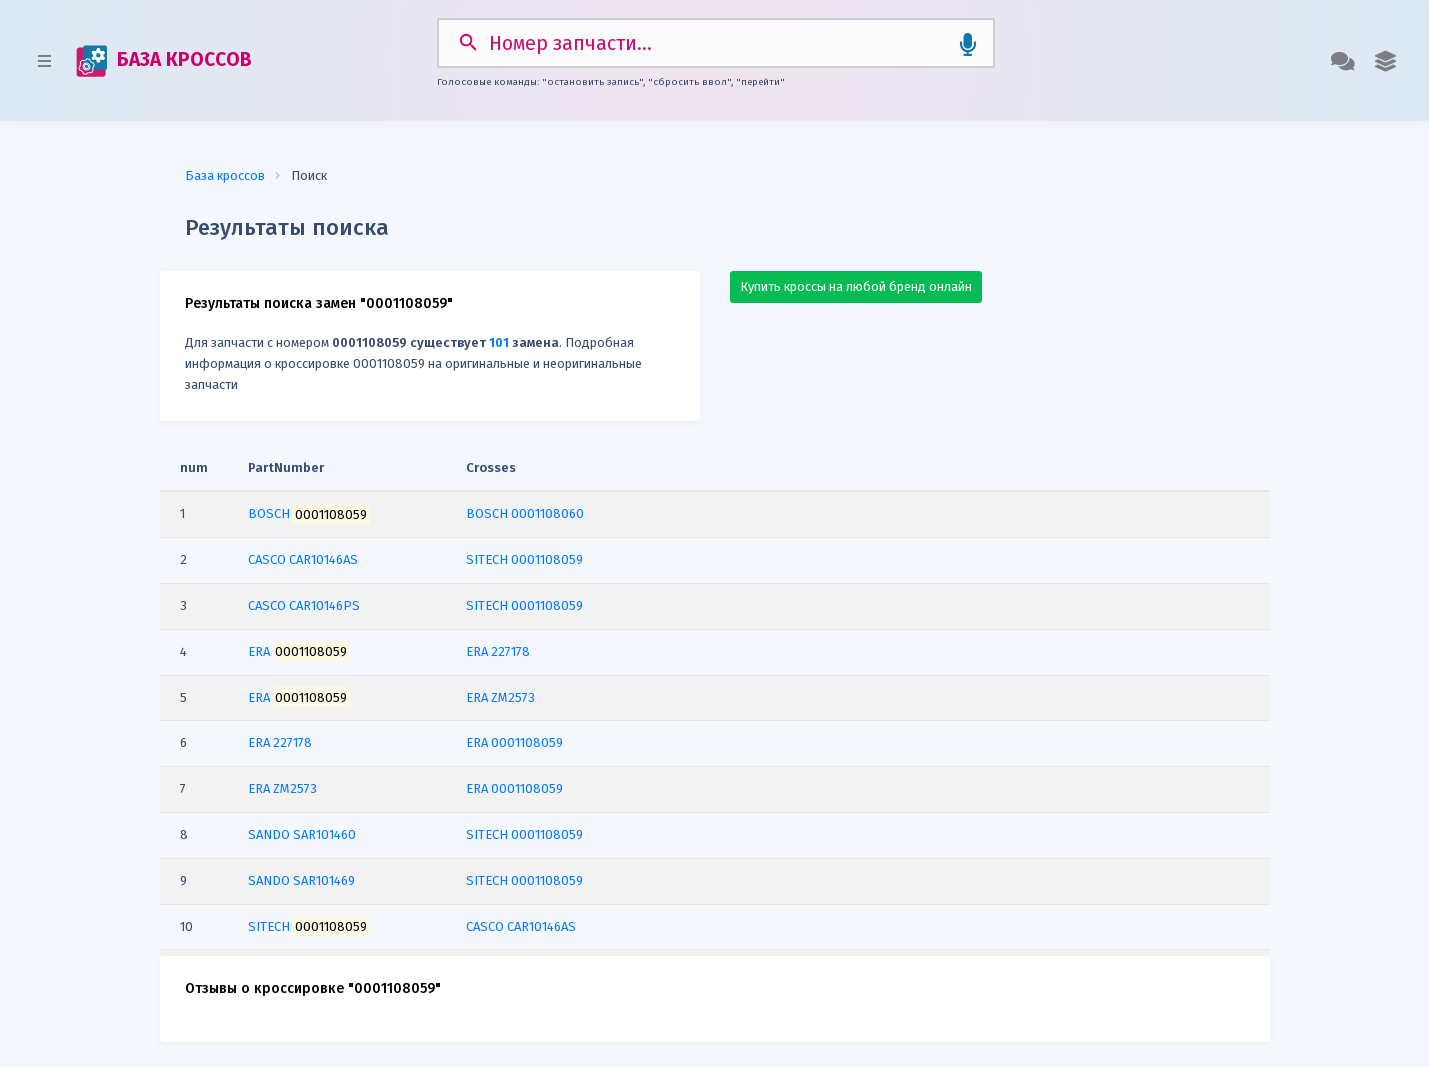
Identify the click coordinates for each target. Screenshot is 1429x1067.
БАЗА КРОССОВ (164, 61)
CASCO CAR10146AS (521, 926)
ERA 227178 (498, 651)
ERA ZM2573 (500, 697)
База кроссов (225, 175)
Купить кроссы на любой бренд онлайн (856, 286)
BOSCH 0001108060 (525, 513)
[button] (1385, 61)
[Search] (716, 43)
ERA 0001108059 (514, 742)
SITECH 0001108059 (524, 559)
